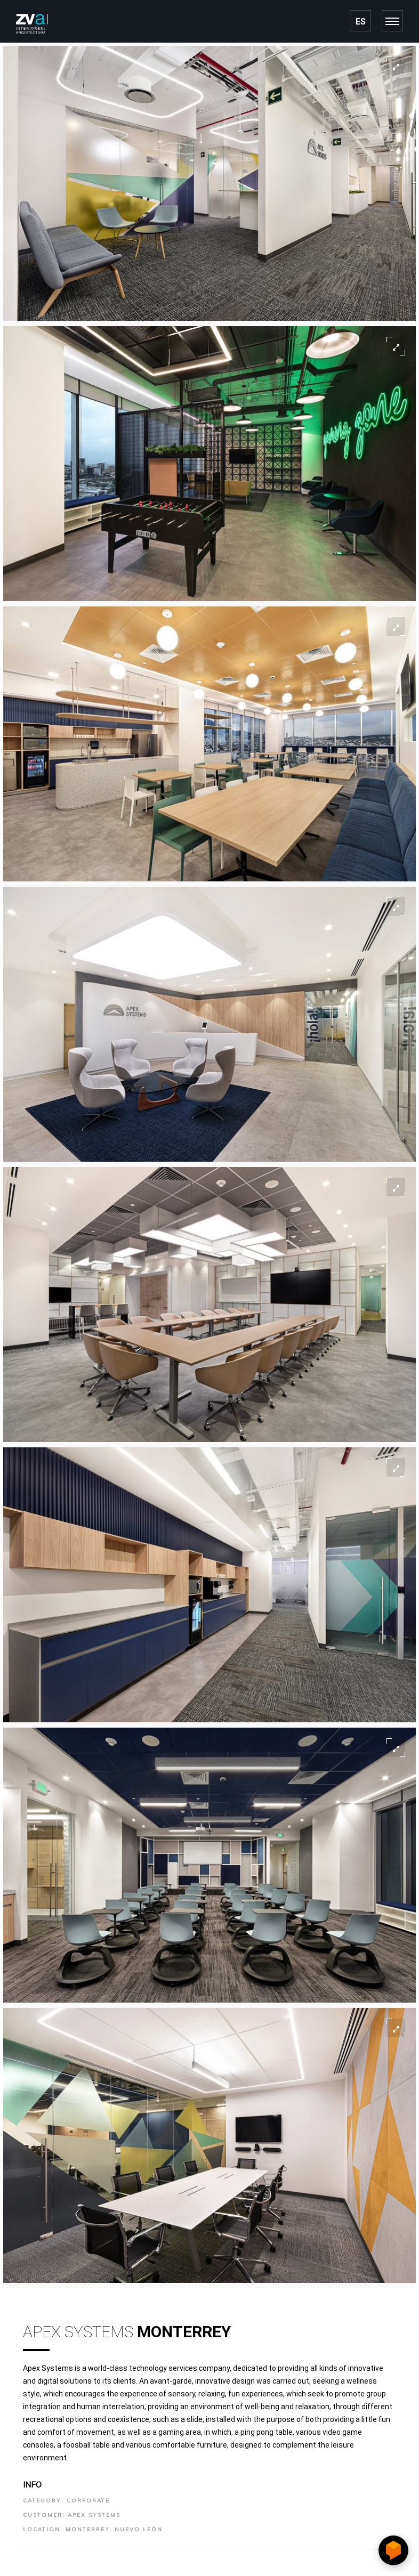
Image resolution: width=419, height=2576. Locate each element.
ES (361, 22)
